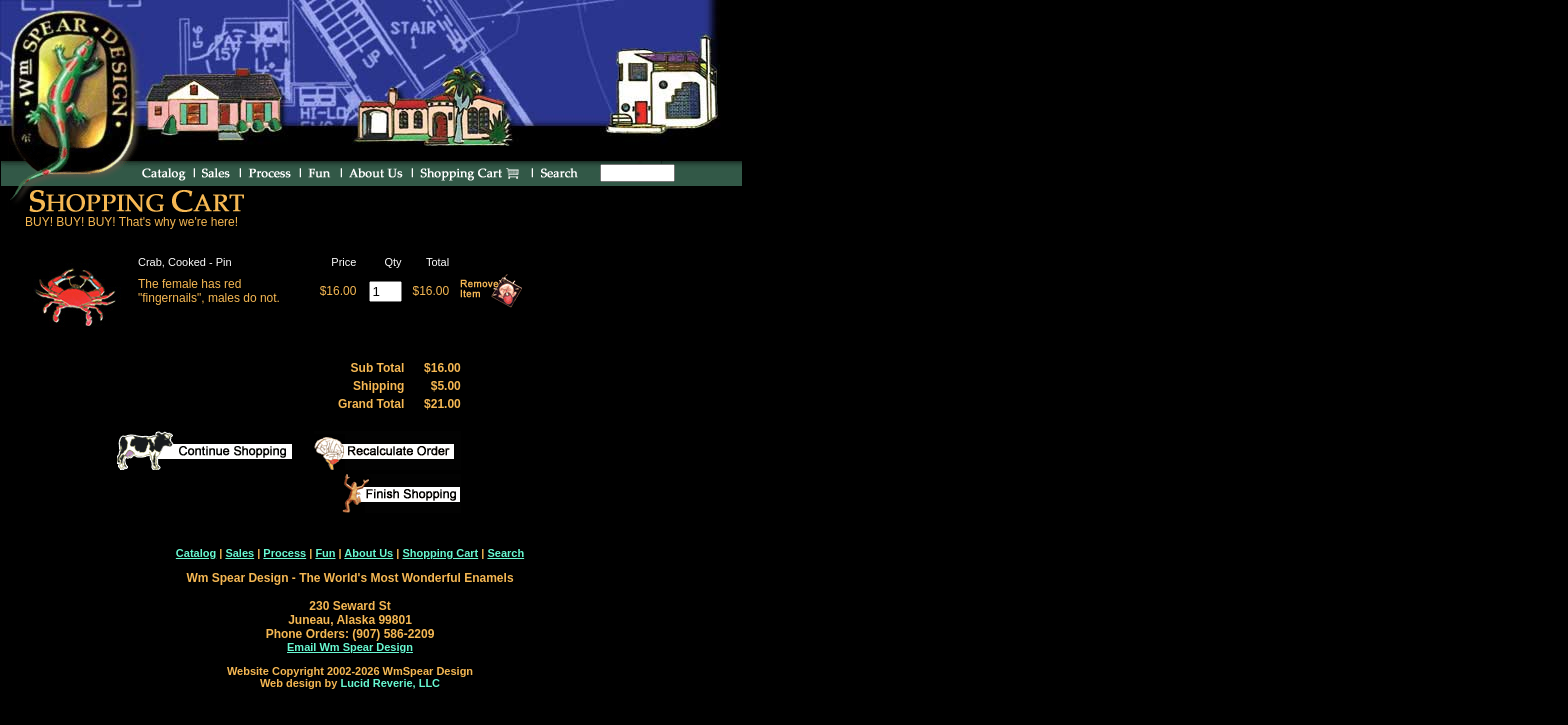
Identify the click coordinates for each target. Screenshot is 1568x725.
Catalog (196, 553)
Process (284, 553)
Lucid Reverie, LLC (390, 683)
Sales (239, 553)
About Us (368, 553)
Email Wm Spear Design (350, 647)
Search (505, 553)
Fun (325, 553)
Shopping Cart (440, 553)
